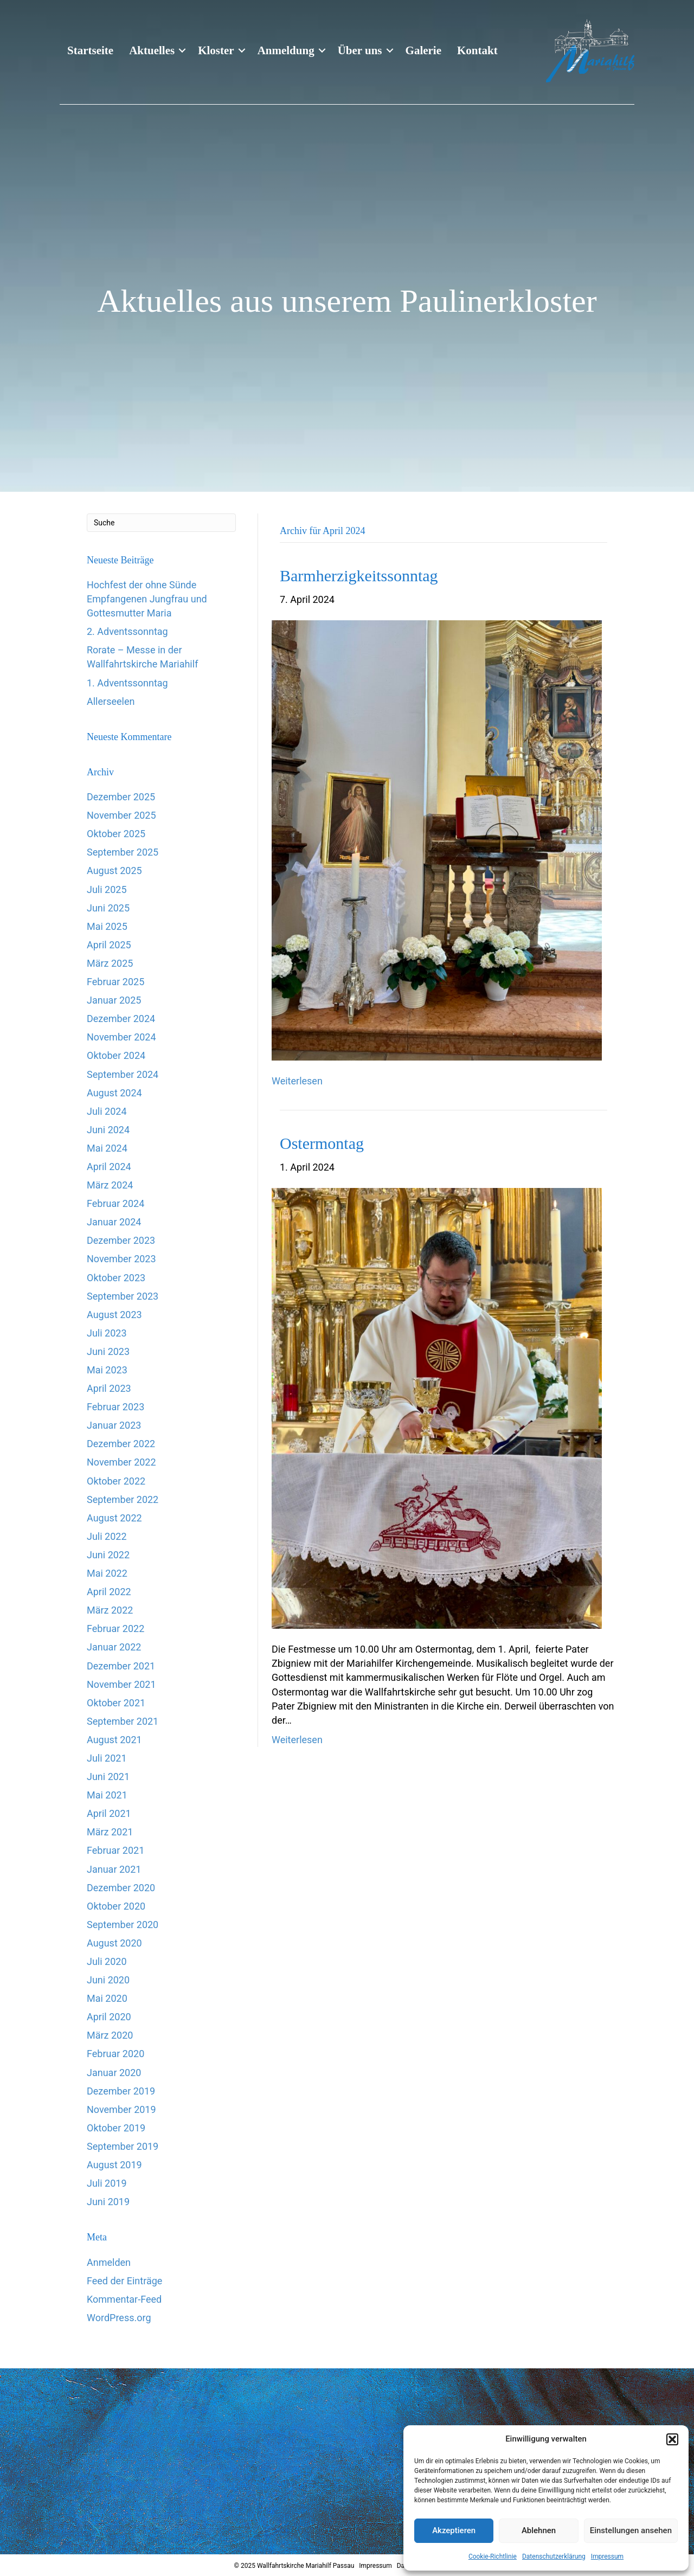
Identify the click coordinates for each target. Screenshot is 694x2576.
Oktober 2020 (116, 1906)
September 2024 (122, 1074)
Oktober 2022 (116, 1481)
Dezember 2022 (121, 1443)
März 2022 (110, 1610)
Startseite (90, 50)
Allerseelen (110, 701)
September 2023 (122, 1296)
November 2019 (121, 2109)
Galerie (423, 50)
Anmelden (109, 2262)
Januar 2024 (114, 1222)
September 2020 (122, 1924)
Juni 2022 (108, 1554)
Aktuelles (152, 50)
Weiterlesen (297, 1081)
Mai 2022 (107, 1573)
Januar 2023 (114, 1425)
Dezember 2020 (121, 1887)
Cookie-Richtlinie (492, 2556)
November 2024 (121, 1037)
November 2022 (121, 1462)
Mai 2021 (107, 1795)
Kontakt (477, 50)
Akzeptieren (453, 2530)
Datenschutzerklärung (554, 2556)
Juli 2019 (107, 2183)
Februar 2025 (115, 981)
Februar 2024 (115, 1203)
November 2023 (121, 1258)
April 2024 (109, 1166)
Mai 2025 (107, 926)
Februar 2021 (115, 1850)
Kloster (216, 50)
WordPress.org (119, 2317)
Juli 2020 (107, 1961)
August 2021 (114, 1739)
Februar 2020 (115, 2053)
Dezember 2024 (121, 1018)
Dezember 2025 (121, 796)
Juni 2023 (108, 1351)
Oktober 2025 (116, 833)
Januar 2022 (114, 1647)
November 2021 (121, 1684)
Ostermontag (322, 1143)
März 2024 (110, 1185)
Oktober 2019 (116, 2128)
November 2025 (121, 815)
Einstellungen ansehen (631, 2530)
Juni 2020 (108, 1980)
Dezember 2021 (121, 1666)
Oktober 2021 (116, 1702)
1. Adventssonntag (127, 683)
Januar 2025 (114, 1000)
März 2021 (110, 1832)
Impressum (607, 2556)
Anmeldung (286, 50)
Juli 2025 (107, 889)
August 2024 (114, 1093)
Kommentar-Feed (124, 2299)
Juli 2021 (107, 1758)
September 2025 (122, 852)
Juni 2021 (108, 1776)
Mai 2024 (107, 1148)
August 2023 (114, 1314)
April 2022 (109, 1591)
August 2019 (114, 2164)
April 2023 (109, 1388)
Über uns (360, 50)
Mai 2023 (107, 1370)
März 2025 (110, 963)
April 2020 (109, 2016)
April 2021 (109, 1813)
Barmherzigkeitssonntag (359, 575)
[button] (672, 2439)
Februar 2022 (115, 1628)
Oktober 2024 (116, 1055)
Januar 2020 (114, 2072)
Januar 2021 (114, 1869)
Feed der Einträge (124, 2280)
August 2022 (114, 1518)
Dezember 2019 (121, 2091)
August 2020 (114, 1943)
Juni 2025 (108, 908)
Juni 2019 (108, 2201)
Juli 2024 (107, 1111)
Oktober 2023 (116, 1277)
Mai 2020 (107, 1998)
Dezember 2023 (121, 1240)
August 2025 (114, 870)
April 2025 (109, 944)
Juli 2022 (107, 1536)
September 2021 (122, 1721)
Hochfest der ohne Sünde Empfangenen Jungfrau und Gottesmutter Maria (147, 599)
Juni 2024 (108, 1129)
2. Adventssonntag (127, 631)
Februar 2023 (115, 1406)
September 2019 (122, 2146)
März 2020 (110, 2035)
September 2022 (122, 1499)
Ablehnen (539, 2530)
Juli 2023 (107, 1333)
